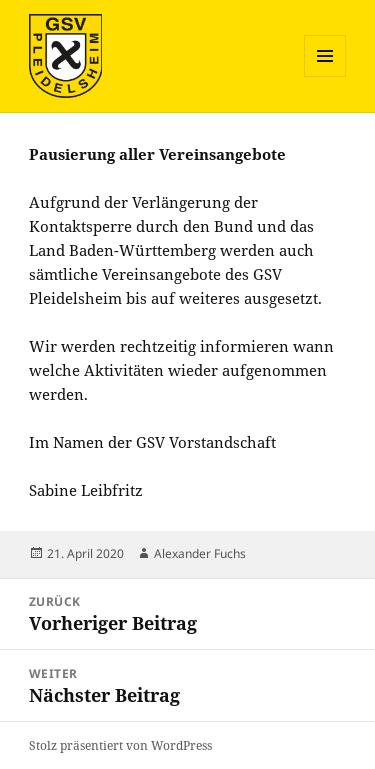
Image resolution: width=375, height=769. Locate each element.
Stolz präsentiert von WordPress (120, 745)
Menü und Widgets (325, 76)
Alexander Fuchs (200, 553)
